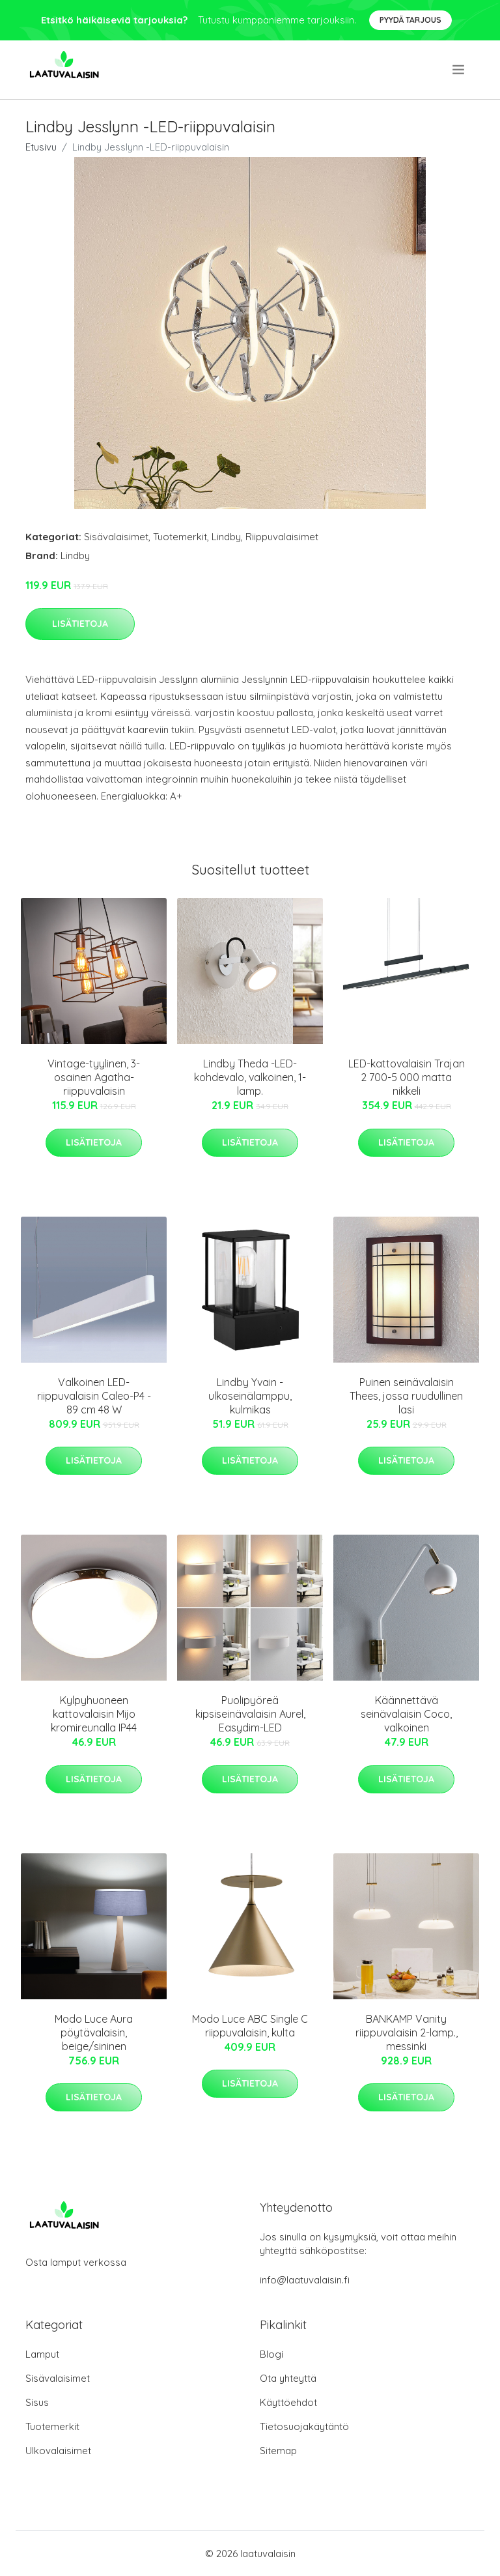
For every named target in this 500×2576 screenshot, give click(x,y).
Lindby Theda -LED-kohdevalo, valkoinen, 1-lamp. (250, 1077)
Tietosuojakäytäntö (304, 2426)
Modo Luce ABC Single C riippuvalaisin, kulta (250, 2025)
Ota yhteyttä (288, 2378)
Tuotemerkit (180, 536)
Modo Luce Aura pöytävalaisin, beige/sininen (94, 2032)
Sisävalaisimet (116, 536)
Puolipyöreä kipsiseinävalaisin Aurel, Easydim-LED (250, 1714)
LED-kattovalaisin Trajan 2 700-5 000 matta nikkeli (406, 1077)
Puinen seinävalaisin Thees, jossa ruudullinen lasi (406, 1396)
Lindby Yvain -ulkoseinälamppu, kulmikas (250, 1396)
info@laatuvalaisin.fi (305, 2280)
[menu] (459, 70)
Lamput (42, 2354)
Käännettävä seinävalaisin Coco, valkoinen (406, 1714)
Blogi (271, 2354)
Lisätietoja (80, 624)
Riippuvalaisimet (281, 536)
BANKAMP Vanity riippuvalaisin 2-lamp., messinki (406, 2032)
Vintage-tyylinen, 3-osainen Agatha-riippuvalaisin (94, 1077)
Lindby (226, 536)
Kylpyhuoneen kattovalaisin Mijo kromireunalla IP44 (94, 1714)
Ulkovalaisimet (58, 2450)
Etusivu (41, 147)
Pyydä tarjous (410, 20)
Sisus (37, 2402)
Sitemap (278, 2450)
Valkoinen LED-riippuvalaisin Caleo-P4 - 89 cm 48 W (94, 1396)
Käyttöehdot (288, 2402)
